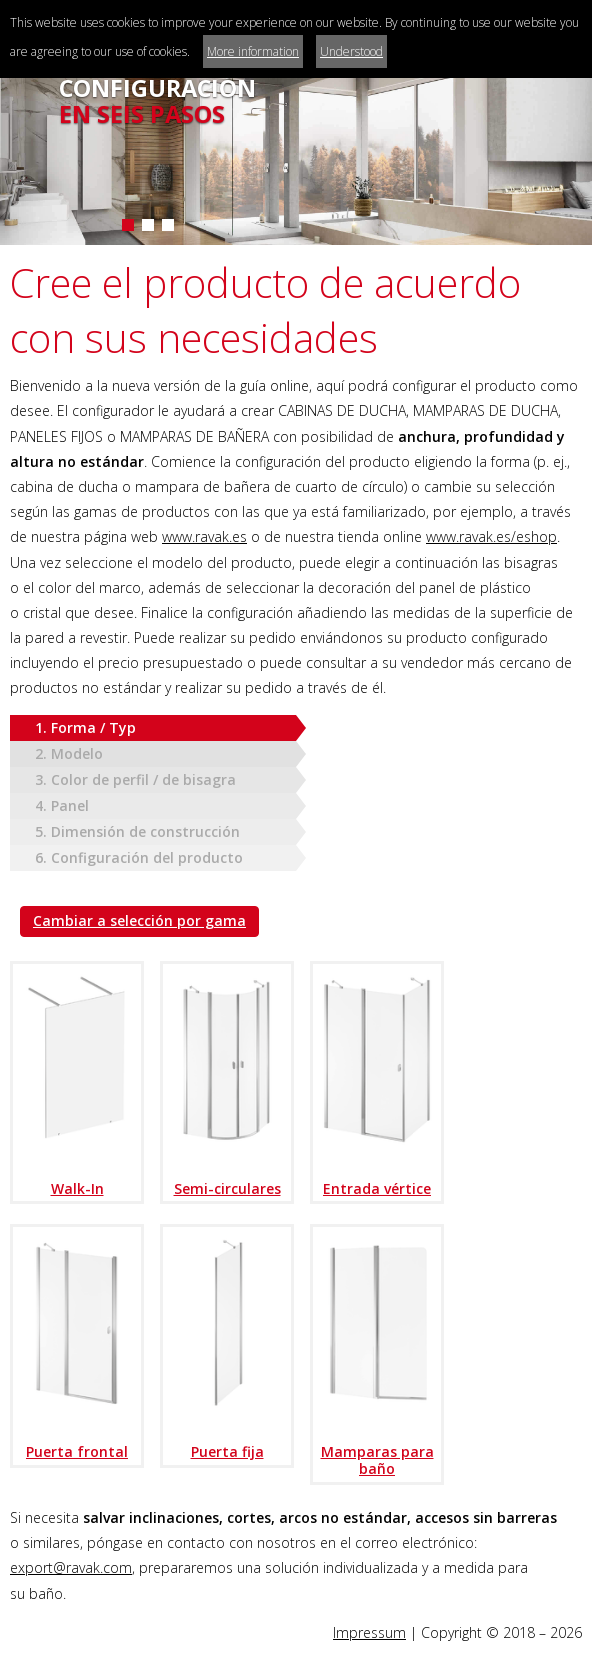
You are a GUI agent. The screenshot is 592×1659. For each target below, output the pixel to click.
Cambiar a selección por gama (139, 920)
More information (253, 51)
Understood (351, 51)
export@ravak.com (71, 1567)
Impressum (369, 1632)
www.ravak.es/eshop (491, 536)
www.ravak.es (204, 536)
